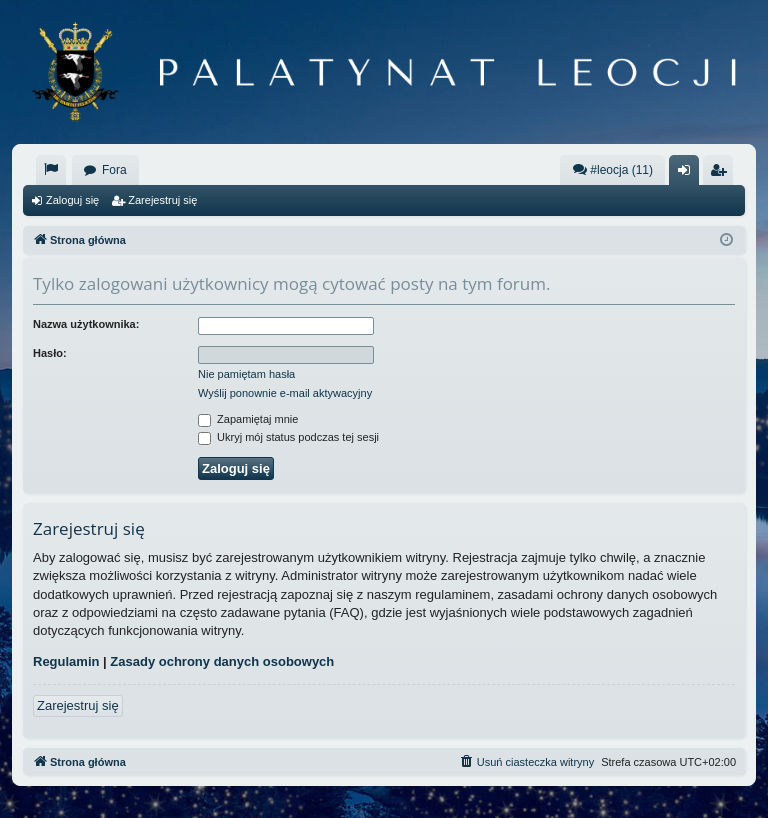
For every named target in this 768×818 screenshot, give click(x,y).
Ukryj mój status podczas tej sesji (288, 437)
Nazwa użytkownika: (86, 324)
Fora (114, 170)
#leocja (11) (612, 169)
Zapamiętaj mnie (248, 419)
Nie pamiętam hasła (246, 374)
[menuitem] (51, 170)
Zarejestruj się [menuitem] (722, 174)
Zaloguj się (72, 200)
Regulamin (66, 661)
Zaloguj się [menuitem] (688, 174)
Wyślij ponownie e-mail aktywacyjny (285, 393)
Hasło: (50, 353)
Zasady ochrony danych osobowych (222, 661)
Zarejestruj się (162, 200)
